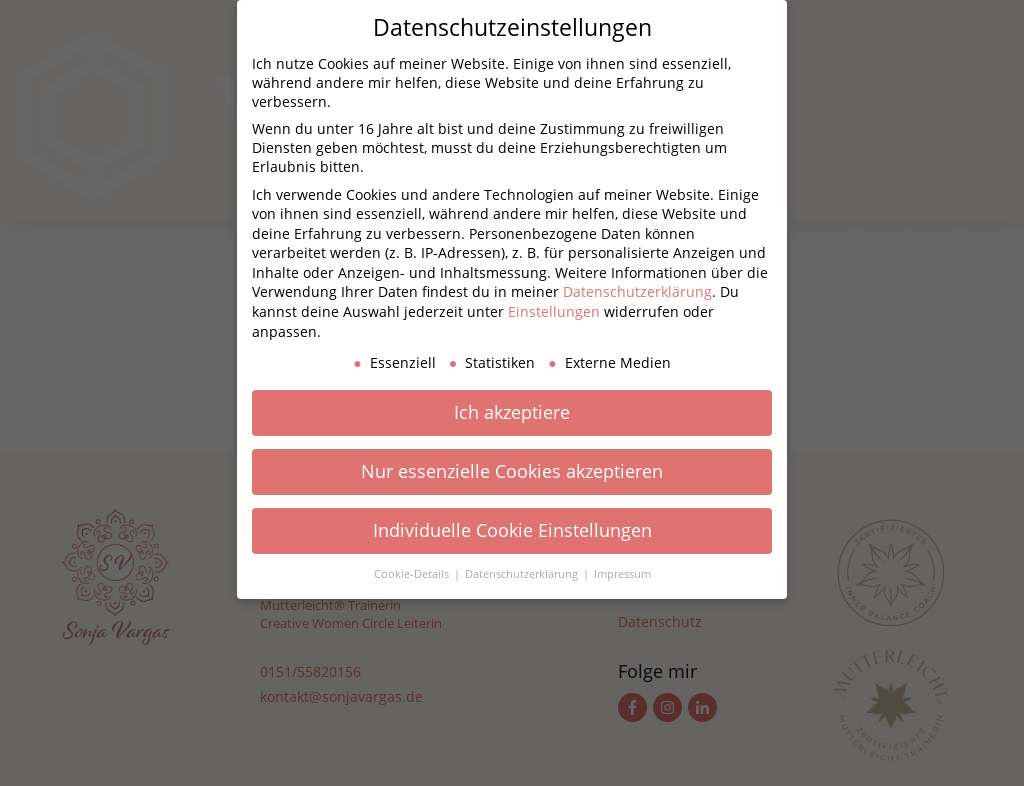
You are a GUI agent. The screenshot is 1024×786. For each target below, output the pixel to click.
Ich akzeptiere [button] (512, 412)
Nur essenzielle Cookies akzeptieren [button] (512, 471)
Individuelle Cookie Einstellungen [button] (512, 530)
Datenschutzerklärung (637, 291)
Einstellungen (554, 311)
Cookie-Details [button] (413, 574)
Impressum (622, 574)
